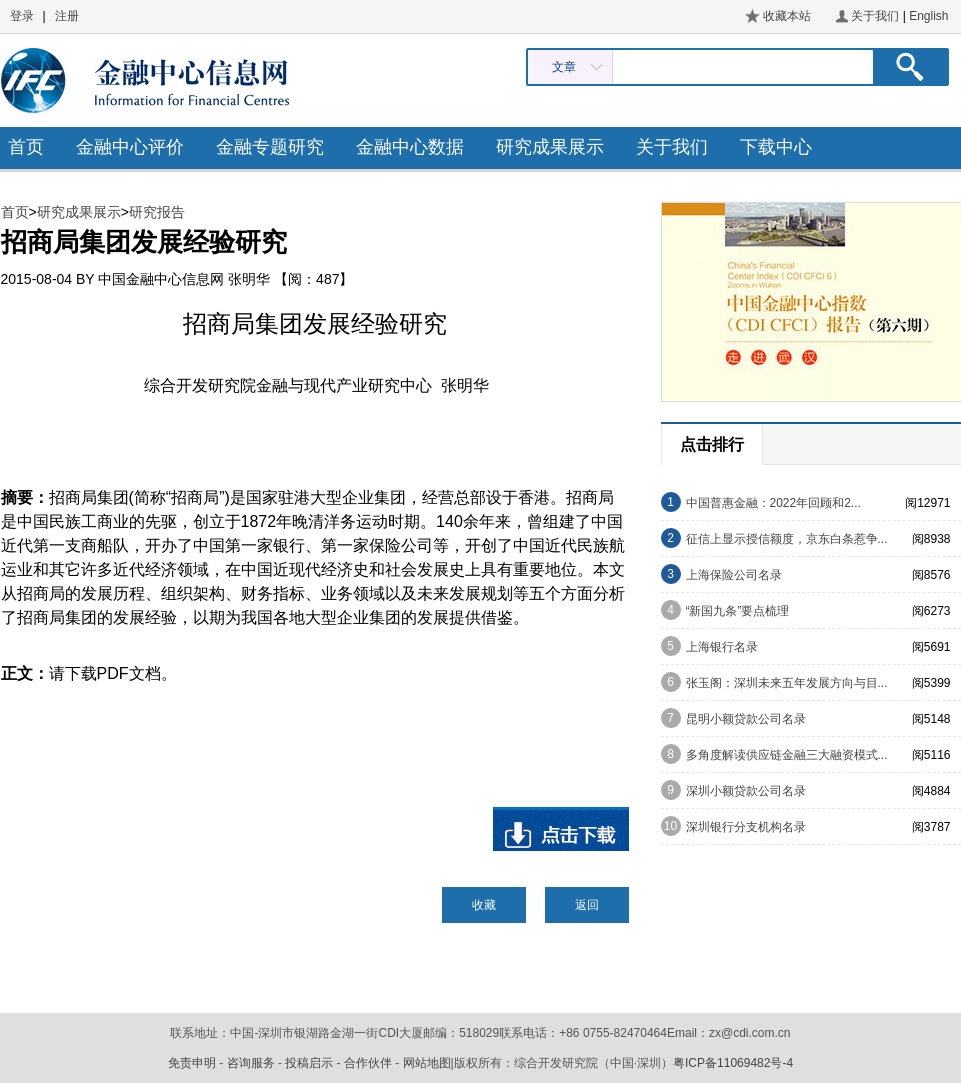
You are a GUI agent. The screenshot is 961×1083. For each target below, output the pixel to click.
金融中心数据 (410, 147)
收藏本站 (787, 16)
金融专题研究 (270, 147)
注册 (67, 16)
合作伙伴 (368, 1063)
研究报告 (157, 212)
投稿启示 (309, 1063)
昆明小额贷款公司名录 (746, 719)
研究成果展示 (550, 147)
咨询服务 (251, 1063)
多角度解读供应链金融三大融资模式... (787, 755)
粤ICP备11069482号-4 (733, 1063)
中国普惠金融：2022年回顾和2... (773, 503)
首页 (26, 147)
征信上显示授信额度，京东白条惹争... (787, 539)
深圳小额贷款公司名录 (746, 791)
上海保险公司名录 (734, 575)
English (928, 16)
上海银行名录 (722, 647)
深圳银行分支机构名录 (746, 827)
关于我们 (875, 16)
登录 (22, 16)
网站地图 (427, 1063)
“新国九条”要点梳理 (738, 611)
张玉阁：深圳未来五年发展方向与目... (787, 683)
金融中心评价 (130, 147)
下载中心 (776, 147)
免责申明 (192, 1063)
